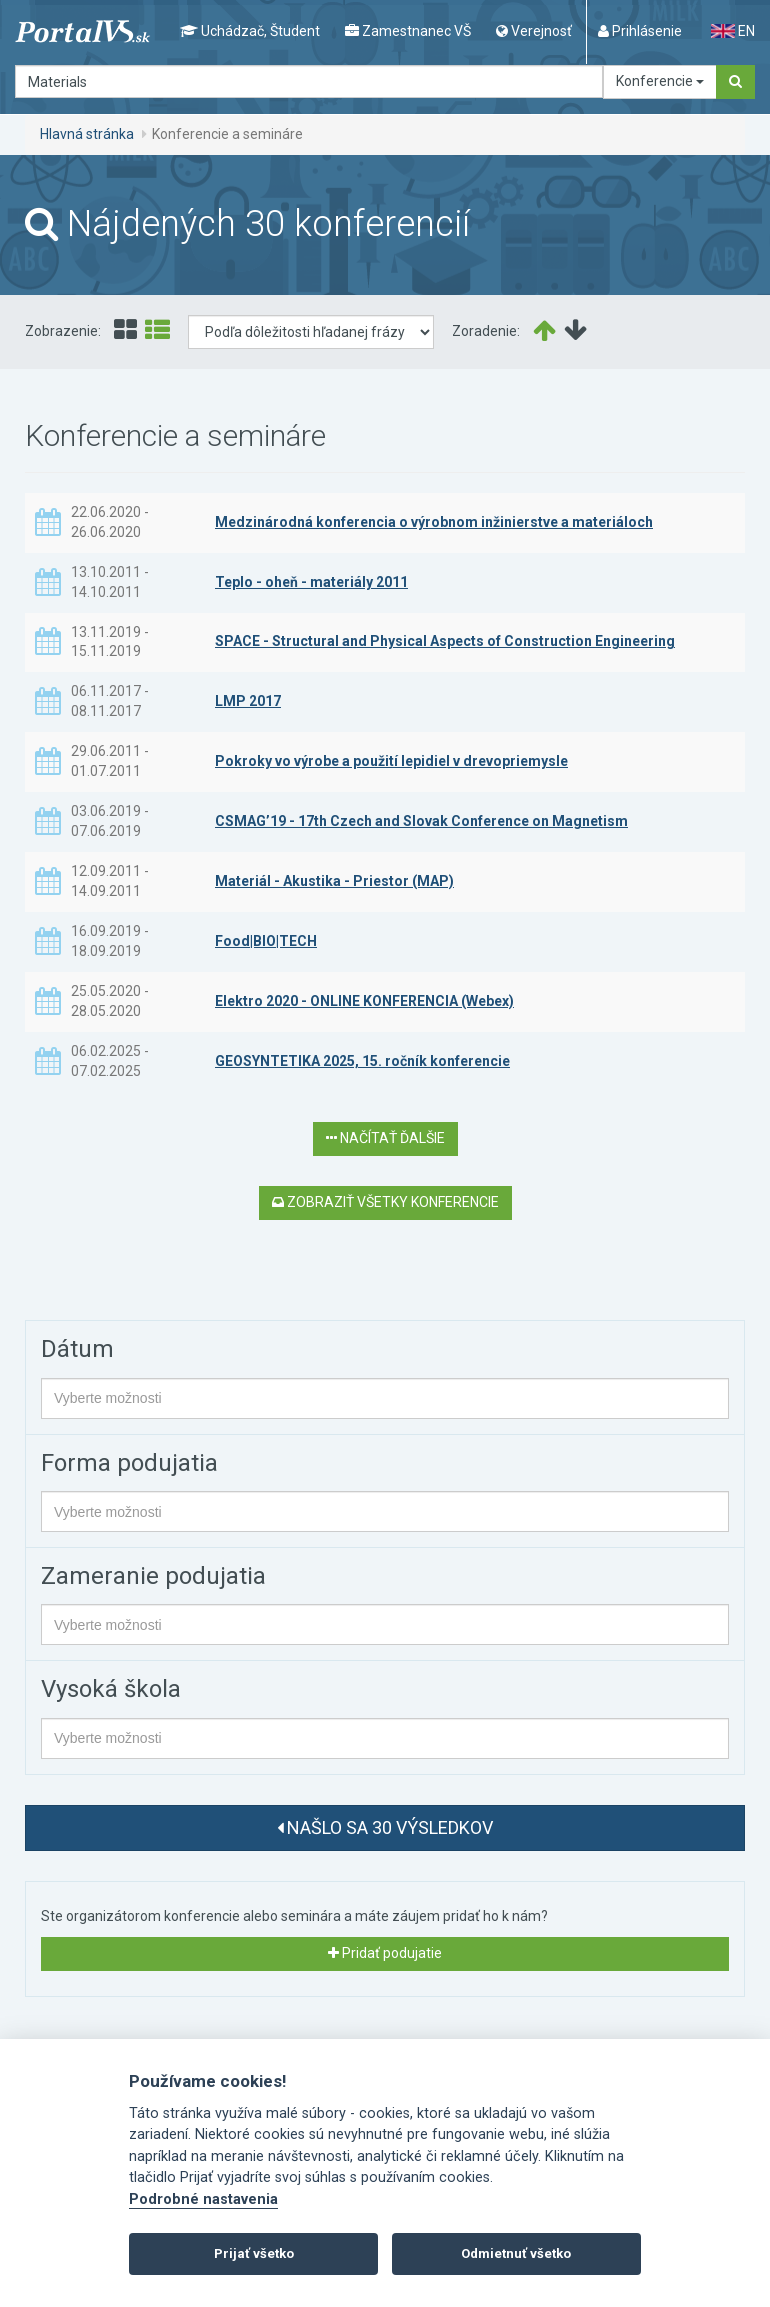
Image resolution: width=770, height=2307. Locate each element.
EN (733, 31)
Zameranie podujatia (153, 1576)
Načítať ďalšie (385, 1138)
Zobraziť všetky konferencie (385, 1202)
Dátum (77, 1349)
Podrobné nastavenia (203, 2199)
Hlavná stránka (87, 134)
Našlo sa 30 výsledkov (385, 1827)
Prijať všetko (254, 2253)
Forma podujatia (129, 1463)
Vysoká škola (111, 1689)
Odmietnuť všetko (516, 2253)
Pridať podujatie (385, 1953)
